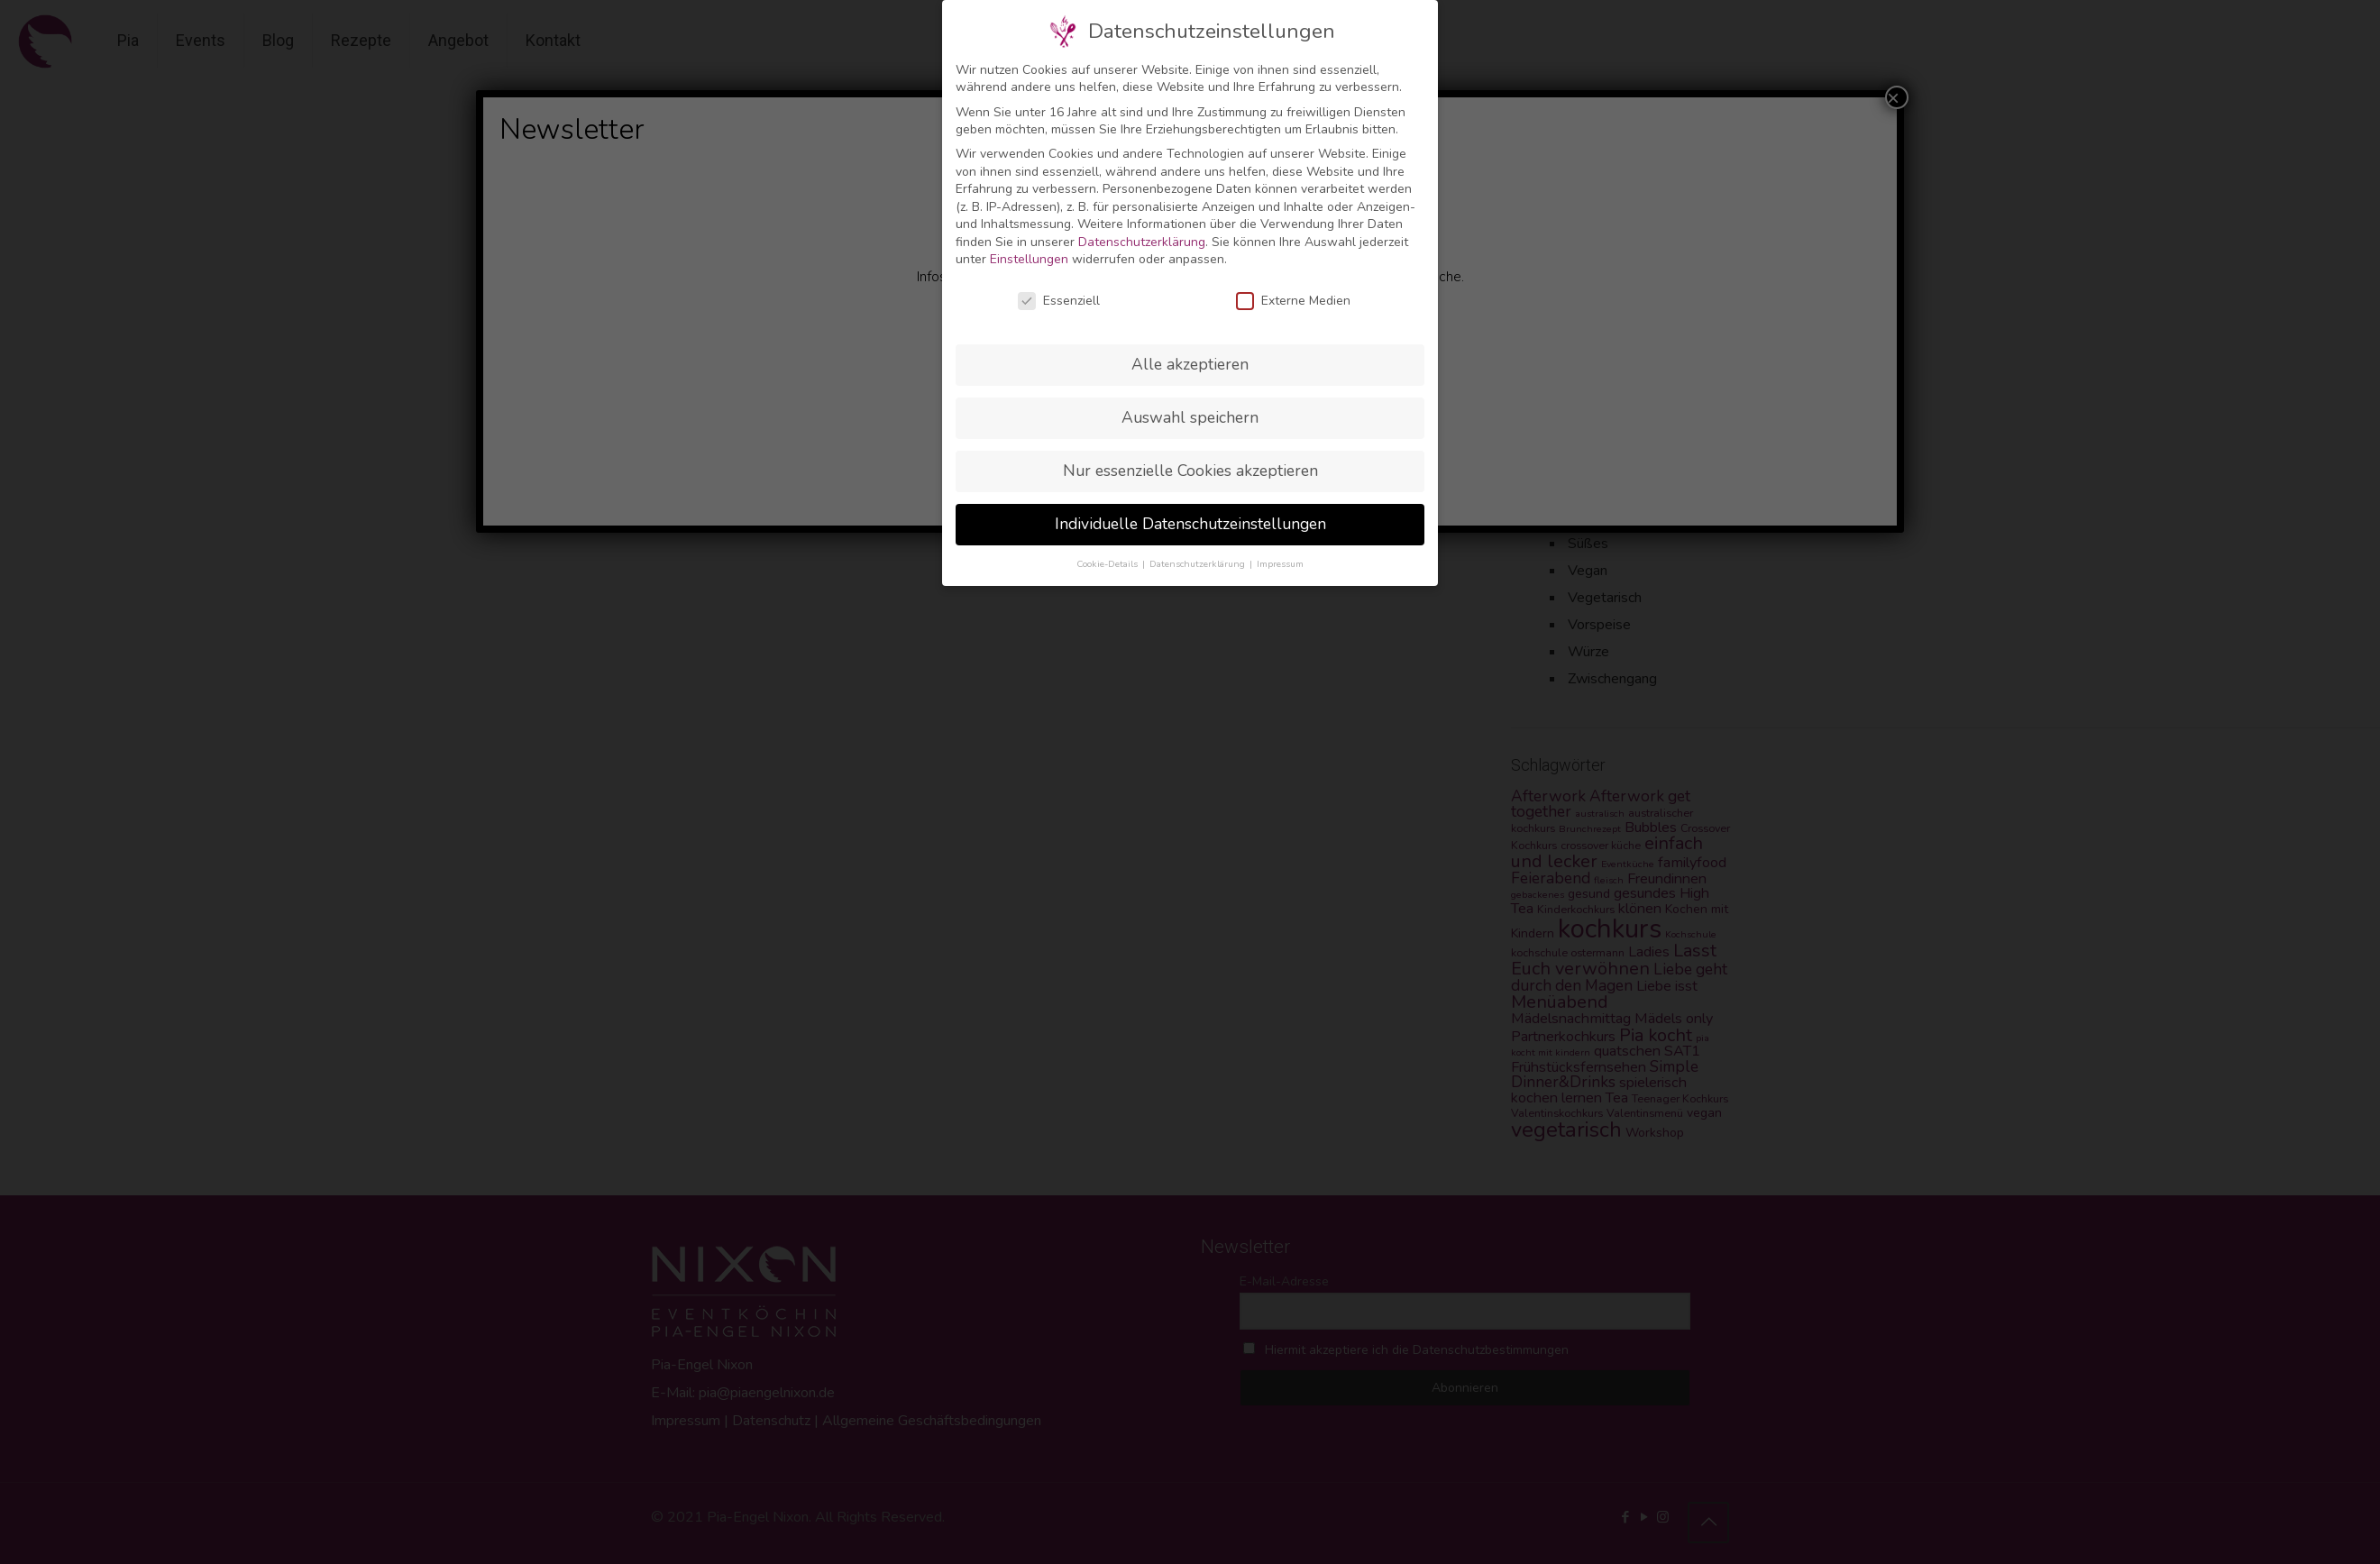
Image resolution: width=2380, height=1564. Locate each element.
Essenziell (1059, 300)
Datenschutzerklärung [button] (1198, 564)
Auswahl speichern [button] (1190, 417)
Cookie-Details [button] (1108, 564)
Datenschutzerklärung (1141, 242)
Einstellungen (1029, 259)
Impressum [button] (1280, 564)
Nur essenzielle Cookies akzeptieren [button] (1190, 470)
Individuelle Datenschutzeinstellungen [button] (1190, 524)
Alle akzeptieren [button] (1190, 364)
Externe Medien (1293, 300)
